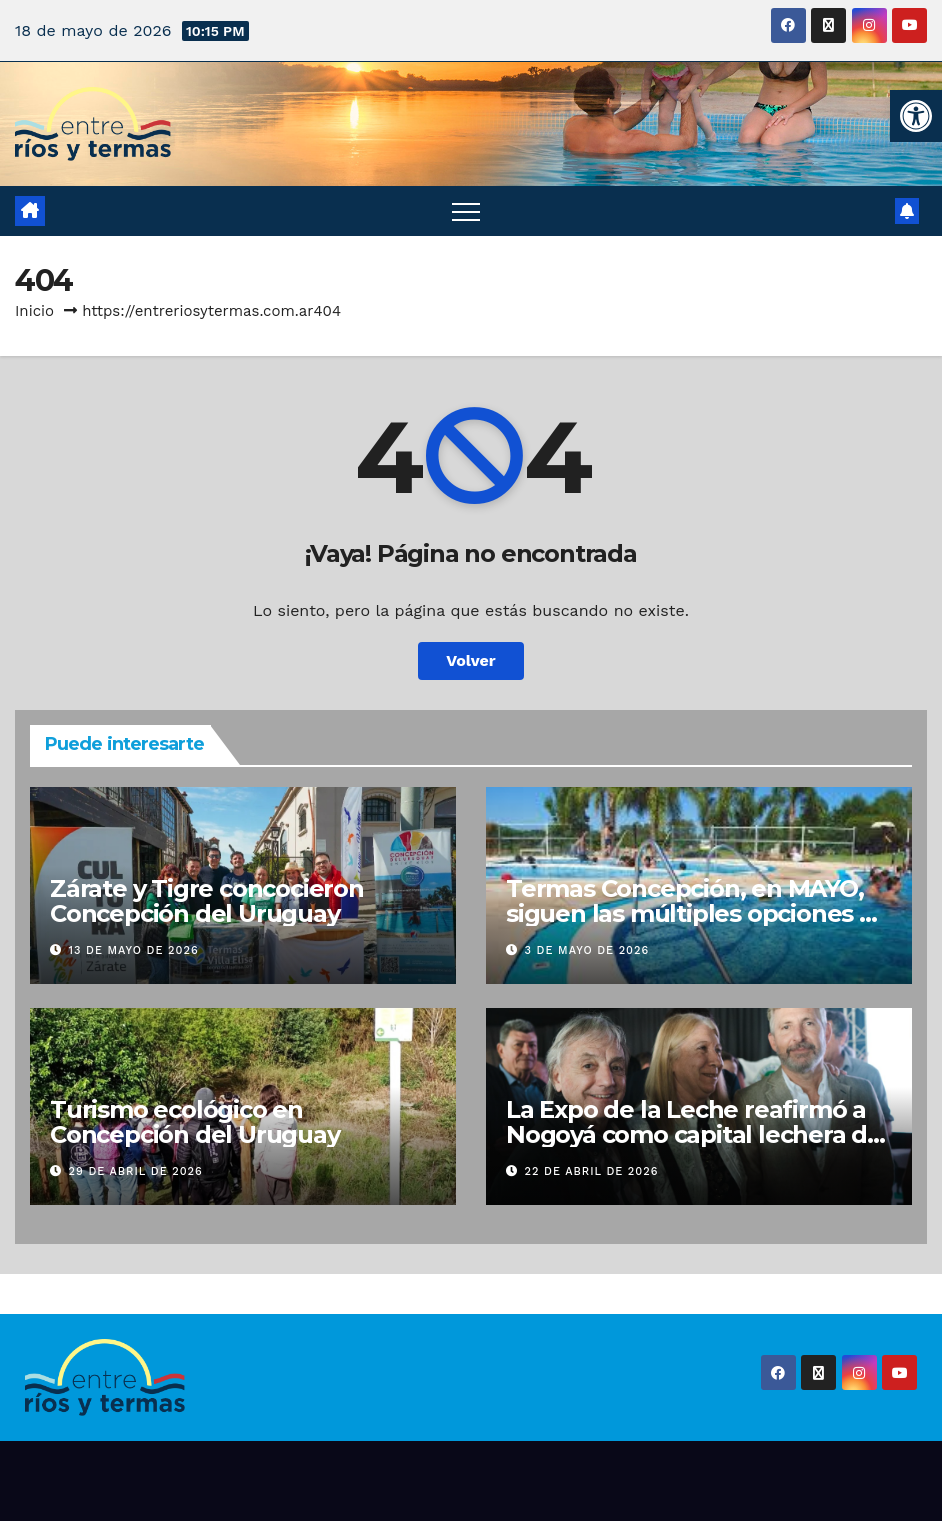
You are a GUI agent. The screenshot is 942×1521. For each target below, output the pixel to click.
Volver (471, 660)
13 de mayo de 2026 (134, 950)
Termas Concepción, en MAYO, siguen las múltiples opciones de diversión (698, 913)
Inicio (34, 311)
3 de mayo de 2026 (587, 950)
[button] (916, 116)
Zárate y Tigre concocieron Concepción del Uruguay (207, 901)
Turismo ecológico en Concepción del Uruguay (195, 1122)
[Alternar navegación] (466, 211)
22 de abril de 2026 (592, 1171)
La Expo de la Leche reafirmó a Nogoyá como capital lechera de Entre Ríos (694, 1134)
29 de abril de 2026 (136, 1171)
